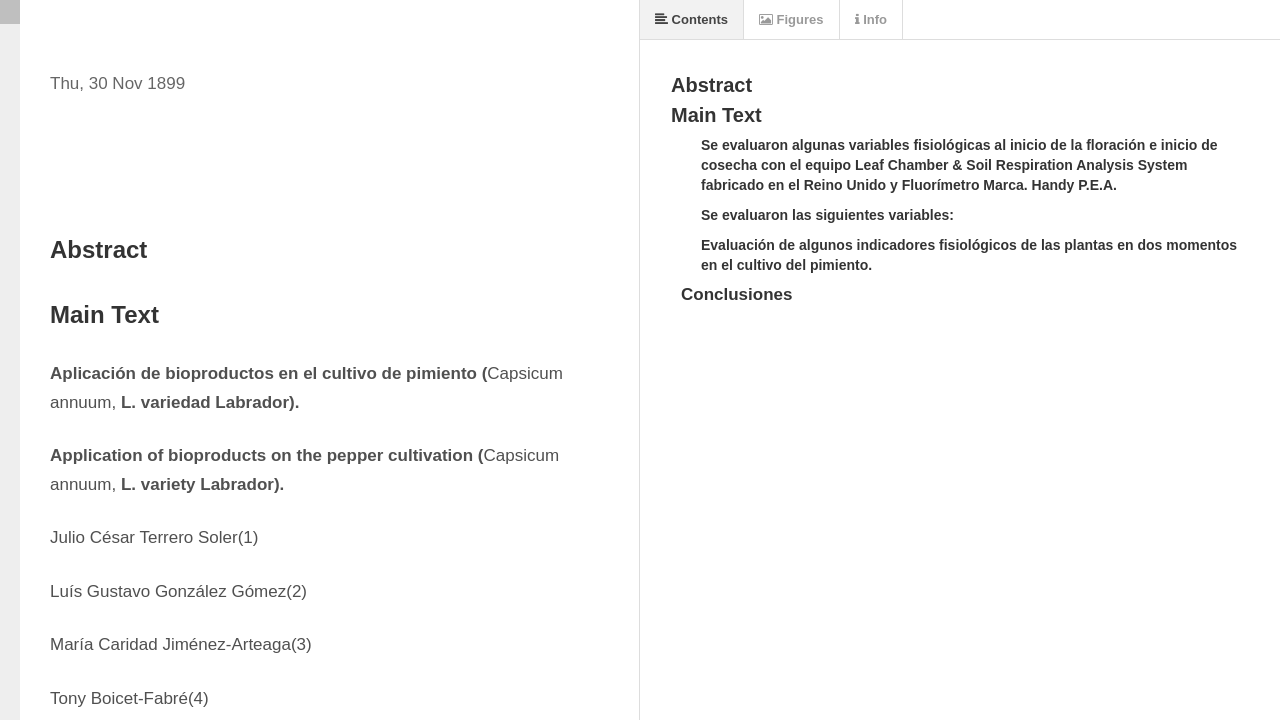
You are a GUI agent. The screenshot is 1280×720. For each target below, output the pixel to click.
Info (871, 19)
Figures (791, 19)
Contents (691, 19)
